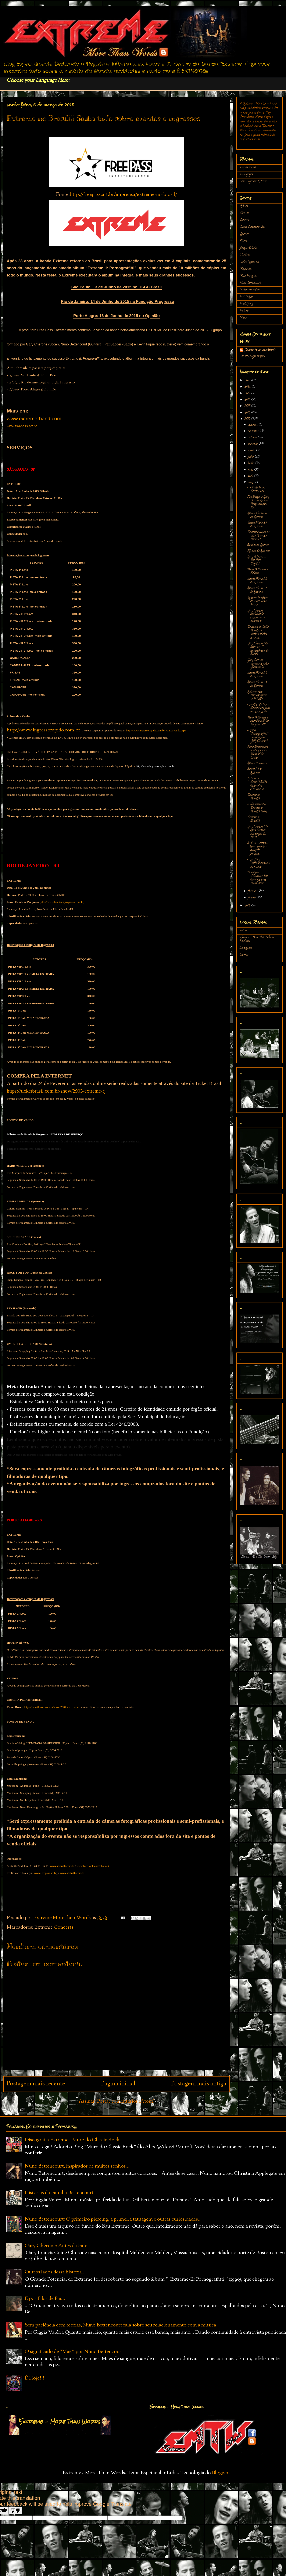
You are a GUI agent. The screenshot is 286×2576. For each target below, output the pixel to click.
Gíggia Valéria (248, 248)
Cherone (244, 213)
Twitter (244, 955)
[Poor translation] (15, 2510)
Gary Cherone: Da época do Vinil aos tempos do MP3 (257, 832)
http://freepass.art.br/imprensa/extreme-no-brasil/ (123, 194)
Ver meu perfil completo (253, 356)
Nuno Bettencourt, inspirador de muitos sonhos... (77, 2166)
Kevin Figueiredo (249, 262)
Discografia (246, 174)
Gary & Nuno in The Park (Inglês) (256, 560)
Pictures (244, 311)
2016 (247, 413)
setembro (253, 444)
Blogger (220, 2472)
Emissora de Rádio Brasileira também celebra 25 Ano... (258, 632)
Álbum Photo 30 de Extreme (257, 515)
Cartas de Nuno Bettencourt (256, 489)
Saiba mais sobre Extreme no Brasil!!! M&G (257, 808)
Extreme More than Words (259, 350)
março (251, 482)
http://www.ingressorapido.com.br (43, 730)
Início (243, 930)
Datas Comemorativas (252, 227)
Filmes (243, 241)
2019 (247, 393)
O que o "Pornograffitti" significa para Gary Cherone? (257, 735)
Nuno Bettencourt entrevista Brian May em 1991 (258, 721)
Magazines (246, 269)
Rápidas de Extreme (258, 551)
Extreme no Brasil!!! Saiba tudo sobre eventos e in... (257, 783)
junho (251, 463)
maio (251, 470)
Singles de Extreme (258, 545)
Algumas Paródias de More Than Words (257, 601)
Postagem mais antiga (198, 2083)
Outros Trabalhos (250, 290)
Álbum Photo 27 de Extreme (257, 590)
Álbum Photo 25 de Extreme (257, 684)
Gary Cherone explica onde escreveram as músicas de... (256, 616)
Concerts (63, 1927)
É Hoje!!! (34, 2378)
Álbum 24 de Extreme (254, 771)
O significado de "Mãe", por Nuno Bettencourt (74, 2351)
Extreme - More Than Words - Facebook (258, 939)
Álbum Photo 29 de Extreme (257, 525)
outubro (253, 437)
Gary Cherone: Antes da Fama (57, 2245)
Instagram (246, 948)
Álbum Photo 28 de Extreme (257, 581)
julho (251, 457)
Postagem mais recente (36, 2083)
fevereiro (253, 891)
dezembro (253, 425)
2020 (248, 387)
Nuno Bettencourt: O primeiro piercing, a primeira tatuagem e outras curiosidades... (113, 2219)
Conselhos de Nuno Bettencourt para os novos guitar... (258, 708)
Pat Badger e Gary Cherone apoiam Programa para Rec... (258, 502)
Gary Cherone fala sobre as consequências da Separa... (258, 649)
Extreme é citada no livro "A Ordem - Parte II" (258, 536)
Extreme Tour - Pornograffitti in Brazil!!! (257, 695)
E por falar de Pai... (45, 2298)
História (245, 255)
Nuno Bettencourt (250, 283)
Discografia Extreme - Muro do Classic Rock (72, 2140)
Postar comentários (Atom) (125, 2101)
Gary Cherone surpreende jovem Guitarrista (258, 664)
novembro (253, 431)
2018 (247, 400)
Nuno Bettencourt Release (257, 571)
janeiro (252, 897)
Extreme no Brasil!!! (253, 797)
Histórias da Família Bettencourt (59, 2192)
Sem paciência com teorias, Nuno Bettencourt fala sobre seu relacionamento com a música (120, 2325)
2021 (247, 380)
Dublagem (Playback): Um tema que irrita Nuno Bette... (257, 877)
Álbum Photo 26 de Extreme (257, 675)
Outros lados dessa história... (55, 2272)
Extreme (244, 234)
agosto (252, 450)
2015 (247, 419)
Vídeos (243, 318)
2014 (247, 906)
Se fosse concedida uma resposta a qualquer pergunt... (257, 848)
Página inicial (118, 2083)
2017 (247, 406)
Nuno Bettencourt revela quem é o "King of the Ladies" (257, 752)
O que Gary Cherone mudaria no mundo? (258, 863)
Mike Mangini (248, 276)
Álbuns (244, 206)
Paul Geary (246, 304)
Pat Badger (246, 297)
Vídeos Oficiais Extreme (253, 181)
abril (251, 476)
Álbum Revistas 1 (257, 763)
